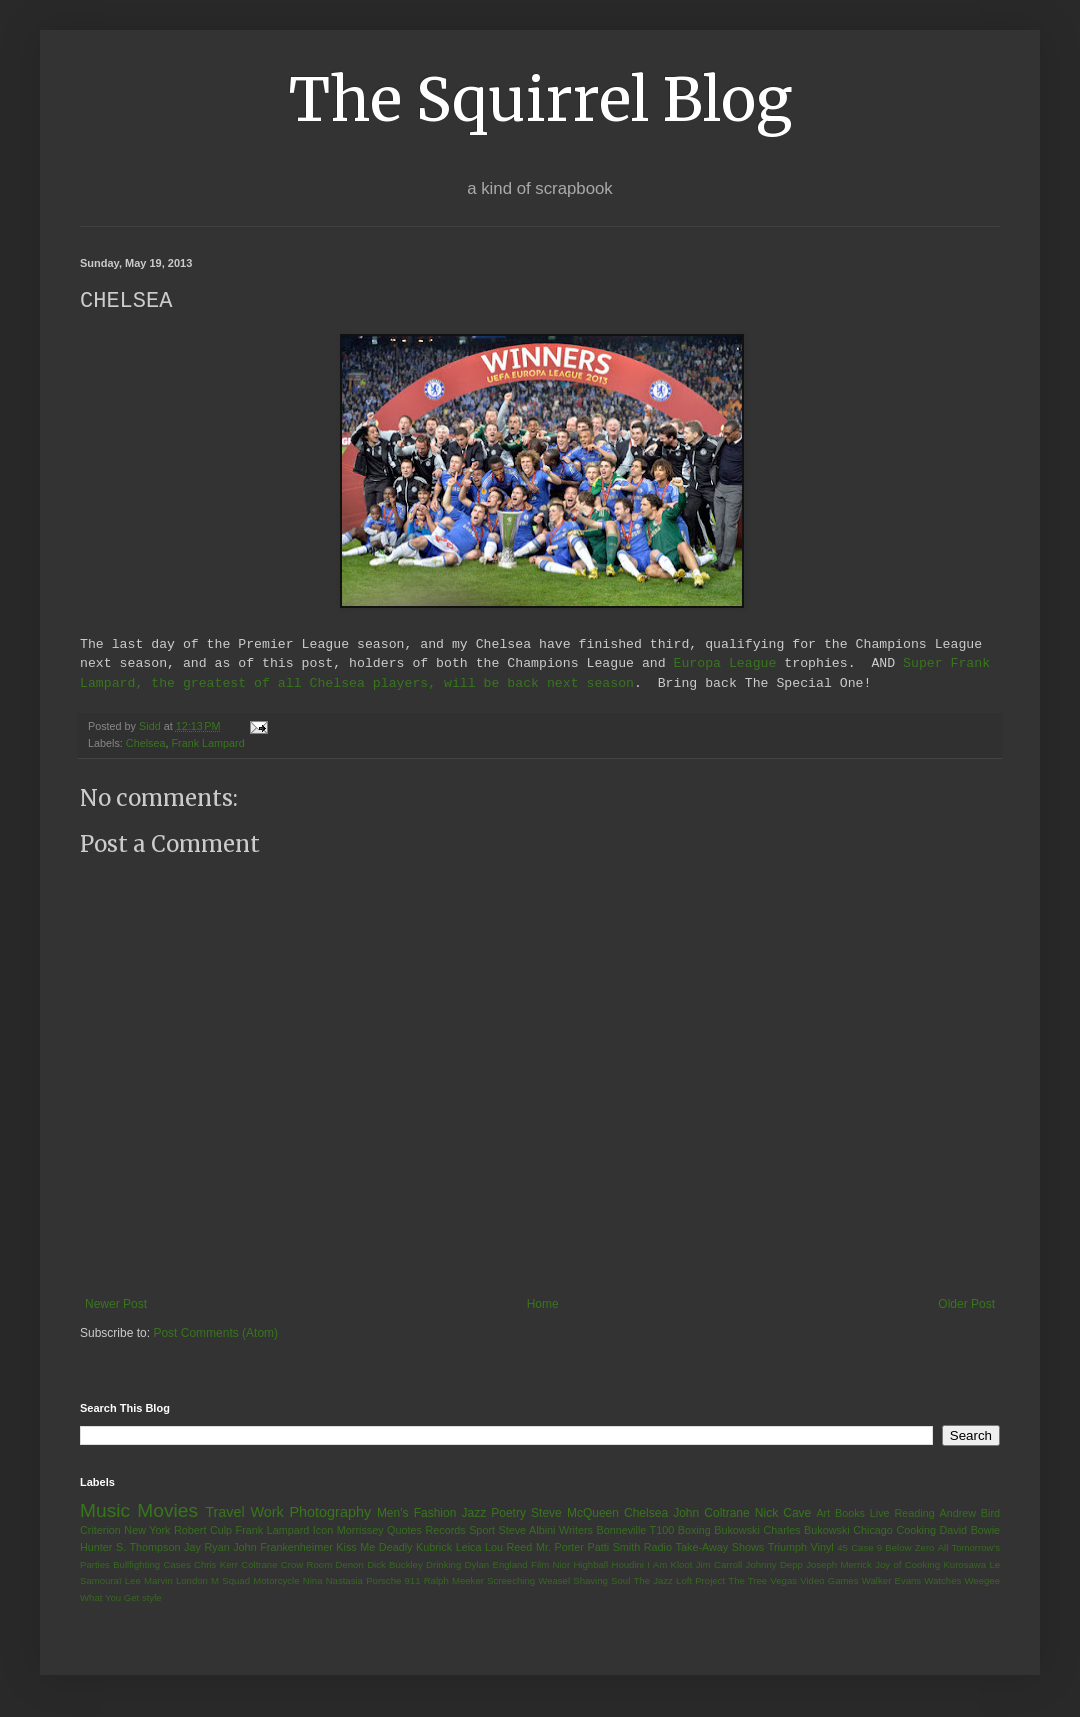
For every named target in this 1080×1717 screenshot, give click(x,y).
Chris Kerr (216, 1565)
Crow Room (306, 1565)
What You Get (109, 1598)
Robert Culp (203, 1531)
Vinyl (821, 1548)
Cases (176, 1565)
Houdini (627, 1565)
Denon (350, 1565)
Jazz (473, 1514)
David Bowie (970, 1531)
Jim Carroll (719, 1565)
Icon (323, 1531)
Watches (942, 1581)
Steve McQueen (575, 1514)
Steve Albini (527, 1531)
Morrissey (360, 1531)
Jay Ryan (207, 1548)
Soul (620, 1581)
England (509, 1565)
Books (850, 1514)
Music (105, 1511)
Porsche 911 (393, 1581)
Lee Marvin (149, 1581)
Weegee (982, 1581)
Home (543, 1305)
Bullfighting (136, 1565)
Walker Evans (891, 1581)
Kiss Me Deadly (374, 1548)
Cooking (916, 1531)
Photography (330, 1513)
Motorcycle (276, 1581)
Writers (576, 1531)
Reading (914, 1514)
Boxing (694, 1531)
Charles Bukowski (806, 1531)
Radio (658, 1548)
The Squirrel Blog (540, 99)
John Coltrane (711, 1514)
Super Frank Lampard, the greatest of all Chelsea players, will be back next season (535, 673)
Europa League (724, 664)
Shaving (590, 1581)
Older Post (966, 1305)
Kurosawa (964, 1565)
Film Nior (550, 1565)
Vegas (783, 1581)
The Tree (747, 1581)
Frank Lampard (207, 744)
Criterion (100, 1531)
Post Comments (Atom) (215, 1334)
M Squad (230, 1581)
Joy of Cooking (907, 1565)
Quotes (404, 1531)
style (152, 1598)
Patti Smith (613, 1548)
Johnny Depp (774, 1565)
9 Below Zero (906, 1548)
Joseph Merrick (839, 1565)
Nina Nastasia (333, 1581)
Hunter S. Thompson (130, 1548)
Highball (590, 1565)
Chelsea (146, 744)
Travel (224, 1513)
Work (266, 1513)
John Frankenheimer (283, 1548)
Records (445, 1531)
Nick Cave (783, 1514)
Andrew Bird (969, 1514)
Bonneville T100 (635, 1531)
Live (880, 1514)
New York (147, 1531)
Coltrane (259, 1565)
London (192, 1581)
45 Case (855, 1548)
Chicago (873, 1531)
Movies (167, 1511)
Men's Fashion (416, 1514)
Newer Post (116, 1305)
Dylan (477, 1565)
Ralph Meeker (454, 1581)
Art (823, 1514)
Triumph (787, 1548)
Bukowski (737, 1531)
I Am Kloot (669, 1565)
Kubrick (434, 1548)
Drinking (443, 1565)
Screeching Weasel (528, 1581)
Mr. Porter (560, 1548)
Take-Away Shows (720, 1548)
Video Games (829, 1581)
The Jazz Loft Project (679, 1581)
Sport (482, 1531)
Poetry (508, 1514)
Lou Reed (508, 1548)
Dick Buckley (395, 1565)
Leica (469, 1548)
